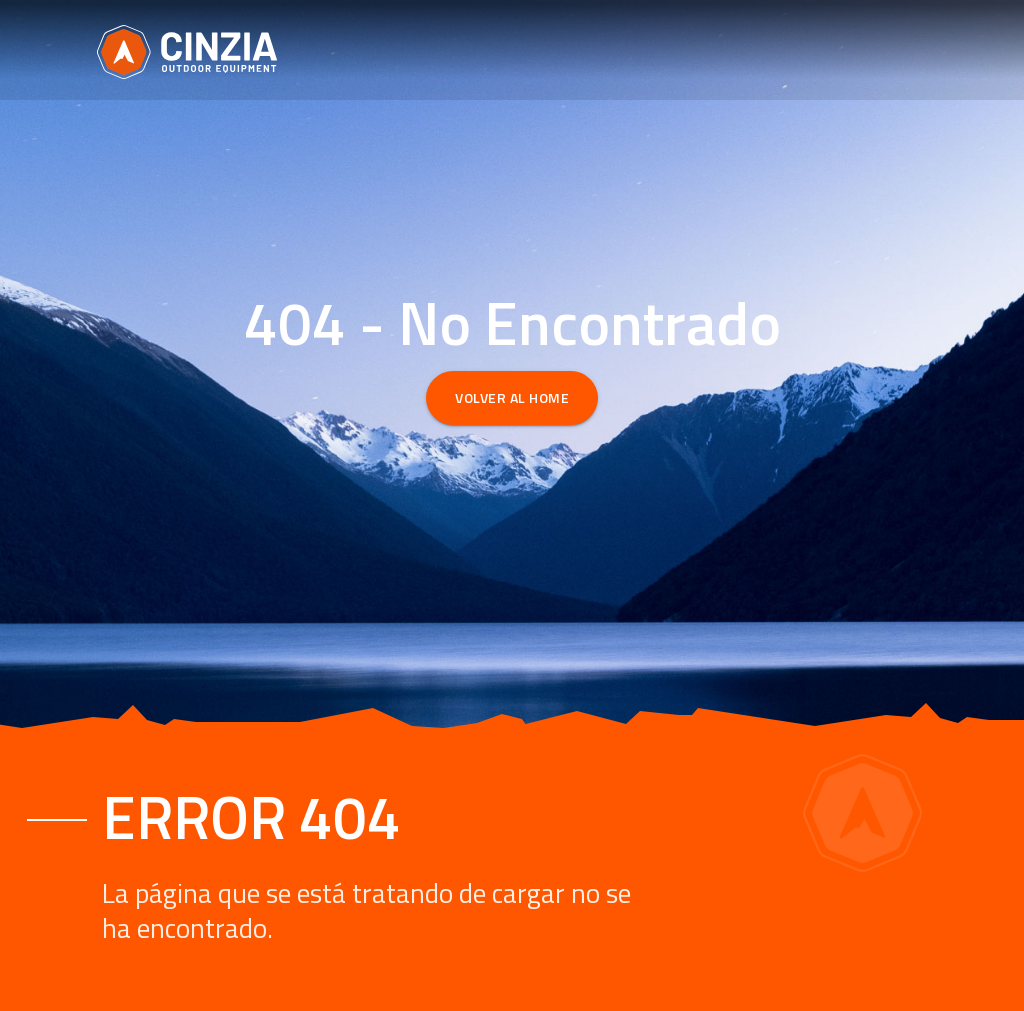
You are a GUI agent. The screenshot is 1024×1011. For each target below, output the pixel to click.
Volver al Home (512, 397)
